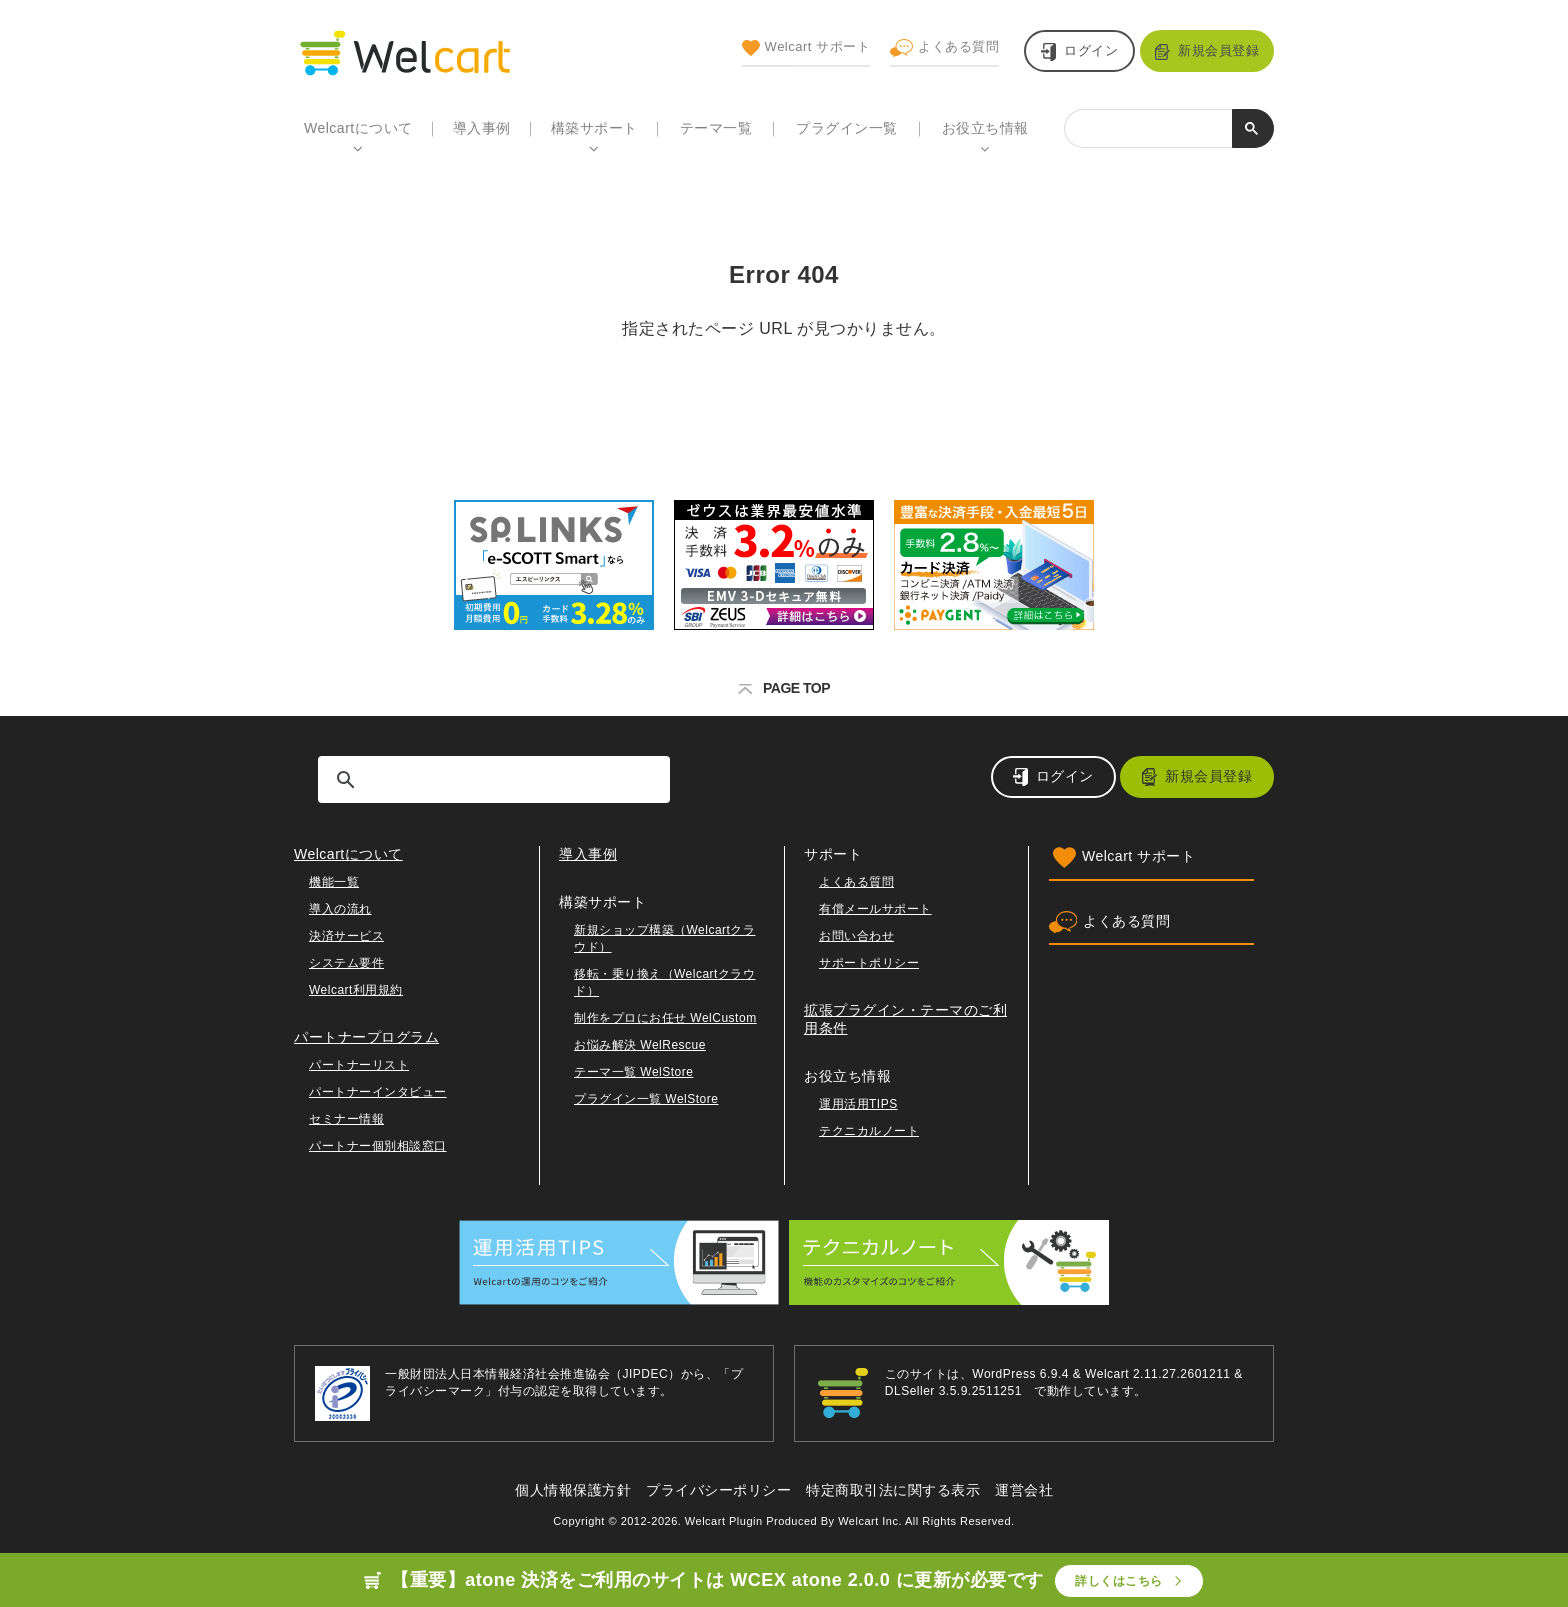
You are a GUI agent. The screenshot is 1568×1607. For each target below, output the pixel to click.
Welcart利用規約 (356, 990)
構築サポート (594, 128)
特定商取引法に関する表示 (893, 1490)
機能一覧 (334, 882)
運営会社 (1024, 1490)
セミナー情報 (346, 1119)
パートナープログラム (366, 1037)
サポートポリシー (869, 963)
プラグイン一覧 (847, 128)
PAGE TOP (784, 688)
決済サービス (346, 936)
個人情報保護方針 (573, 1490)
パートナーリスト (359, 1065)
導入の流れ (340, 909)
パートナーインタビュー (378, 1092)
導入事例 (482, 128)
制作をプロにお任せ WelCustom (665, 1018)
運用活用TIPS (858, 1104)
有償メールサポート (875, 909)
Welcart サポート (806, 48)
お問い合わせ (856, 936)
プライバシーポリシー (718, 1490)
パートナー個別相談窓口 (378, 1146)
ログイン (1091, 50)
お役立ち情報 (985, 128)
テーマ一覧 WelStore (633, 1072)
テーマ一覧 (716, 128)
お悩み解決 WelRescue (640, 1045)
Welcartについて (358, 128)
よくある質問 (944, 48)
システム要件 (346, 963)
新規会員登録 (1218, 50)
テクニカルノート (869, 1131)
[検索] (1148, 126)
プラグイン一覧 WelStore (646, 1099)
